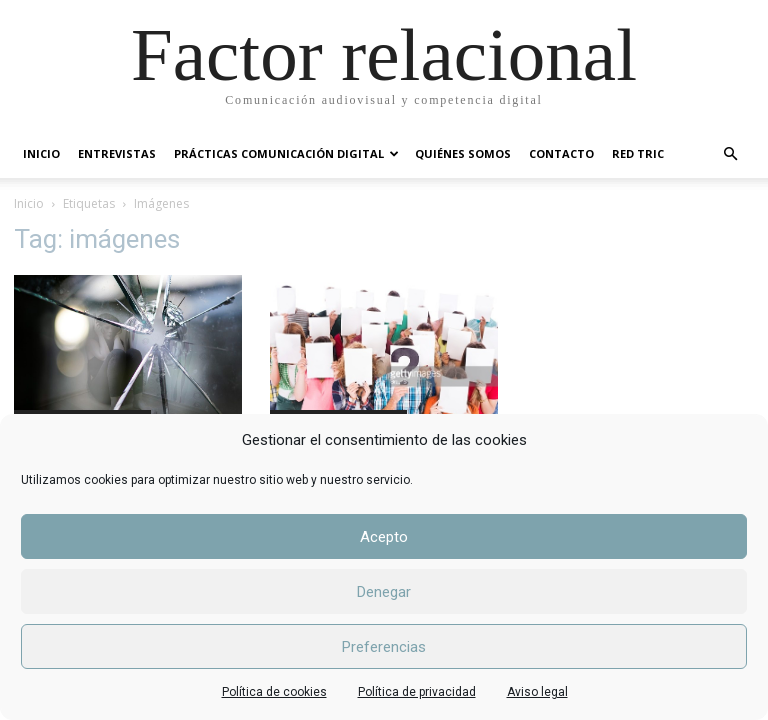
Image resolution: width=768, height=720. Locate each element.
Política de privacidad (417, 692)
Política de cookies (274, 692)
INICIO (41, 153)
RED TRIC (638, 153)
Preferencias (384, 647)
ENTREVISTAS (117, 153)
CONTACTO (561, 153)
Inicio (29, 203)
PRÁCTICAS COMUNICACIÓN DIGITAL (286, 153)
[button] (730, 154)
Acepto (384, 537)
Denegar (384, 592)
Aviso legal (537, 692)
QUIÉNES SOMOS (463, 153)
